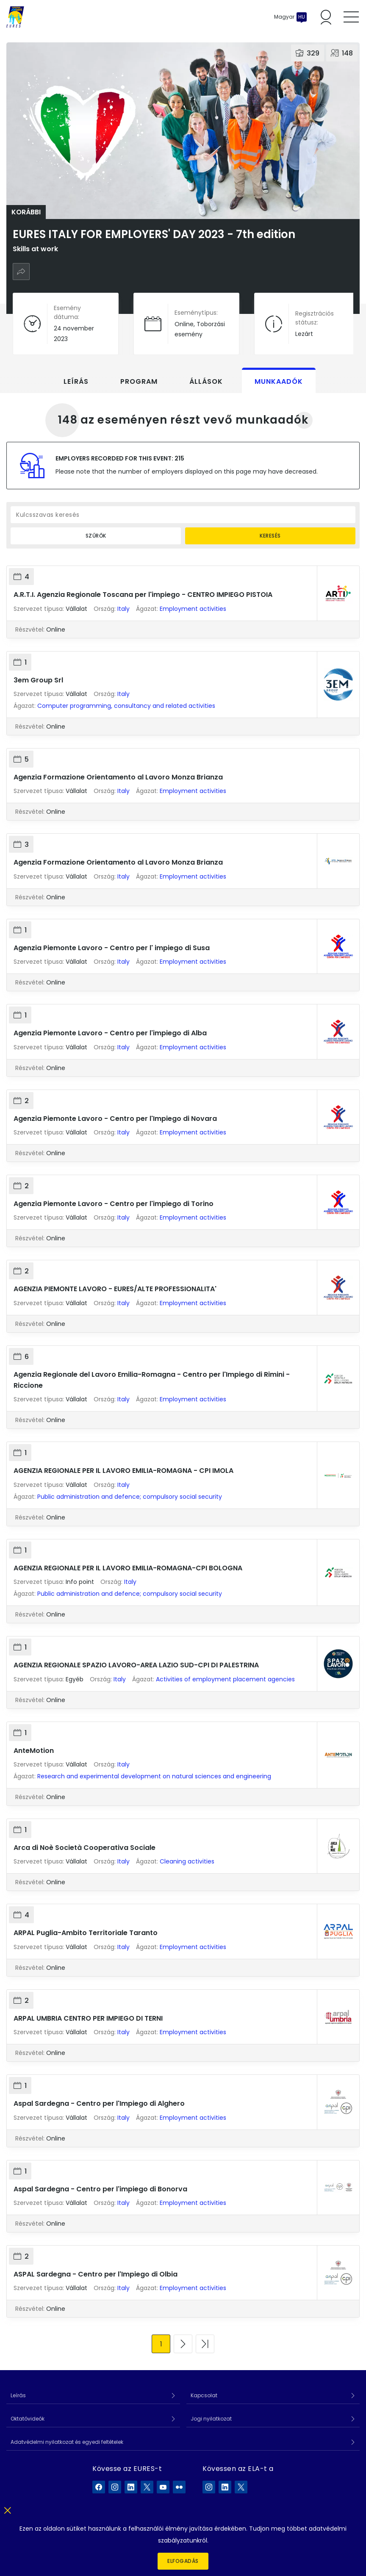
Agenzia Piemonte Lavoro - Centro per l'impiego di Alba (110, 1033)
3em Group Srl (38, 680)
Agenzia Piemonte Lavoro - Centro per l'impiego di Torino (114, 1204)
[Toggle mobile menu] (351, 16)
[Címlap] (15, 17)
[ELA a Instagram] (208, 2487)
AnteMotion (34, 1750)
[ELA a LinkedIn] (225, 2487)
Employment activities (193, 608)
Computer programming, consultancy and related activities (126, 706)
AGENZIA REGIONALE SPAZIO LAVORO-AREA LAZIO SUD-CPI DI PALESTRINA (136, 1665)
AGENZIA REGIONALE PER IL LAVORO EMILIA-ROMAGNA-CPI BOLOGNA (128, 1568)
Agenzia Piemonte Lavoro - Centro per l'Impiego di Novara (115, 1118)
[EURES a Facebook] (98, 2487)
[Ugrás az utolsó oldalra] (205, 2344)
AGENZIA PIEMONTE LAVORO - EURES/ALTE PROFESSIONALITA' (115, 1289)
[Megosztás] (21, 271)
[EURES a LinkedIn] (131, 2487)
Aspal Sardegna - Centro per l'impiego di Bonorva (100, 2189)
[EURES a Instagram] (114, 2487)
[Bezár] (7, 2509)
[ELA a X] (241, 2487)
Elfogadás (183, 2561)
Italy (123, 608)
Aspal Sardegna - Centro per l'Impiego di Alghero (99, 2103)
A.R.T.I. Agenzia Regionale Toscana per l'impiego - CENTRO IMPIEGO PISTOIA (143, 594)
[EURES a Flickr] (179, 2487)
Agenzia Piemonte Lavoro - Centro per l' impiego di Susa (112, 948)
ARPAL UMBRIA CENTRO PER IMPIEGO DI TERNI (88, 2018)
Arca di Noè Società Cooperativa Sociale (84, 1847)
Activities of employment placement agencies (225, 1679)
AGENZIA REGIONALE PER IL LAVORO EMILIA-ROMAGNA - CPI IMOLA (123, 1470)
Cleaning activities (187, 1861)
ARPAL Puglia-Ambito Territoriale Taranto (86, 1933)
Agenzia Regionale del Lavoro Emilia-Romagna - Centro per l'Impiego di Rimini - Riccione (152, 1380)
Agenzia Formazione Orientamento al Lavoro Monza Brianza (118, 777)
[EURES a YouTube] (163, 2487)
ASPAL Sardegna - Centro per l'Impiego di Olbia (95, 2274)
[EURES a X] (147, 2487)
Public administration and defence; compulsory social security (129, 1496)
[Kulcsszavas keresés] (183, 514)
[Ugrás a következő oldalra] (183, 2344)
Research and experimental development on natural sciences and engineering (154, 1776)
